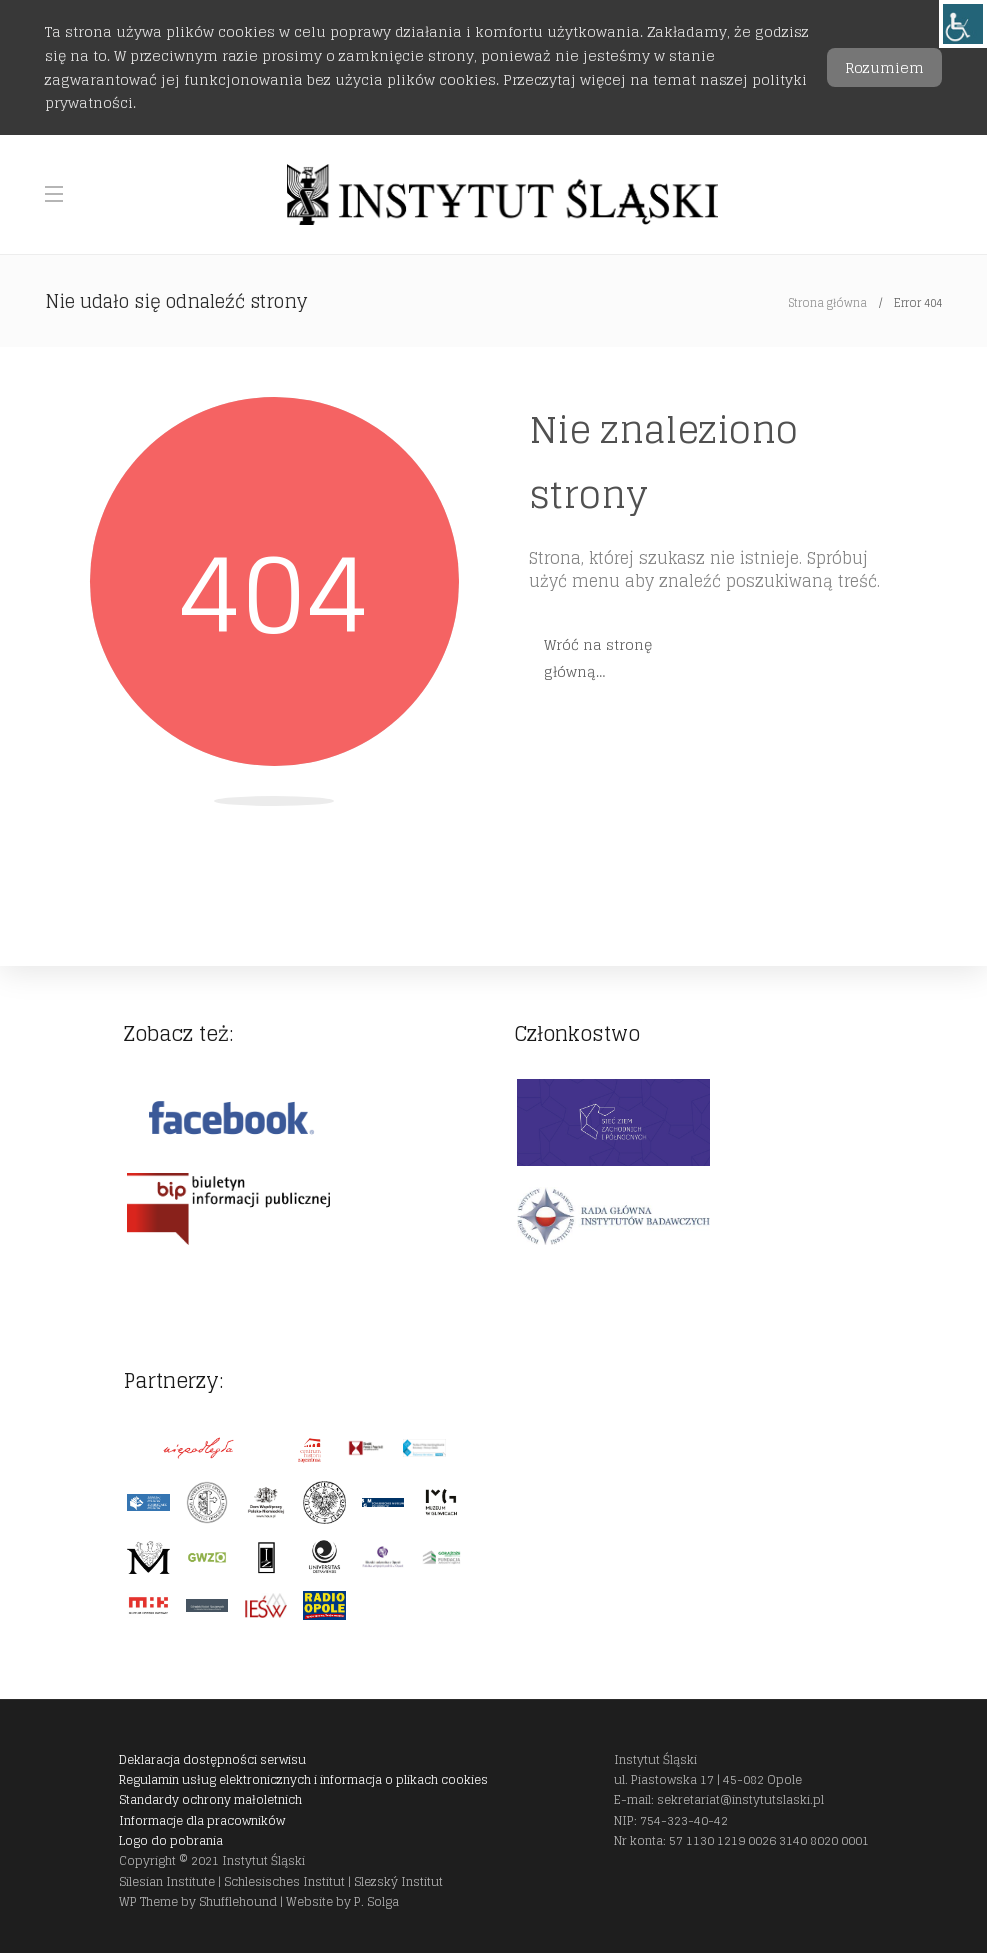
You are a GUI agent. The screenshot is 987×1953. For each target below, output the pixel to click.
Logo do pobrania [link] (171, 1840)
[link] (963, 24)
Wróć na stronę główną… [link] (598, 658)
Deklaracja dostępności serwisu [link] (212, 1759)
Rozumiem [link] (884, 67)
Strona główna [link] (828, 303)
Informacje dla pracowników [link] (202, 1820)
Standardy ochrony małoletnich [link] (210, 1799)
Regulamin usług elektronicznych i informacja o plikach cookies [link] (303, 1779)
